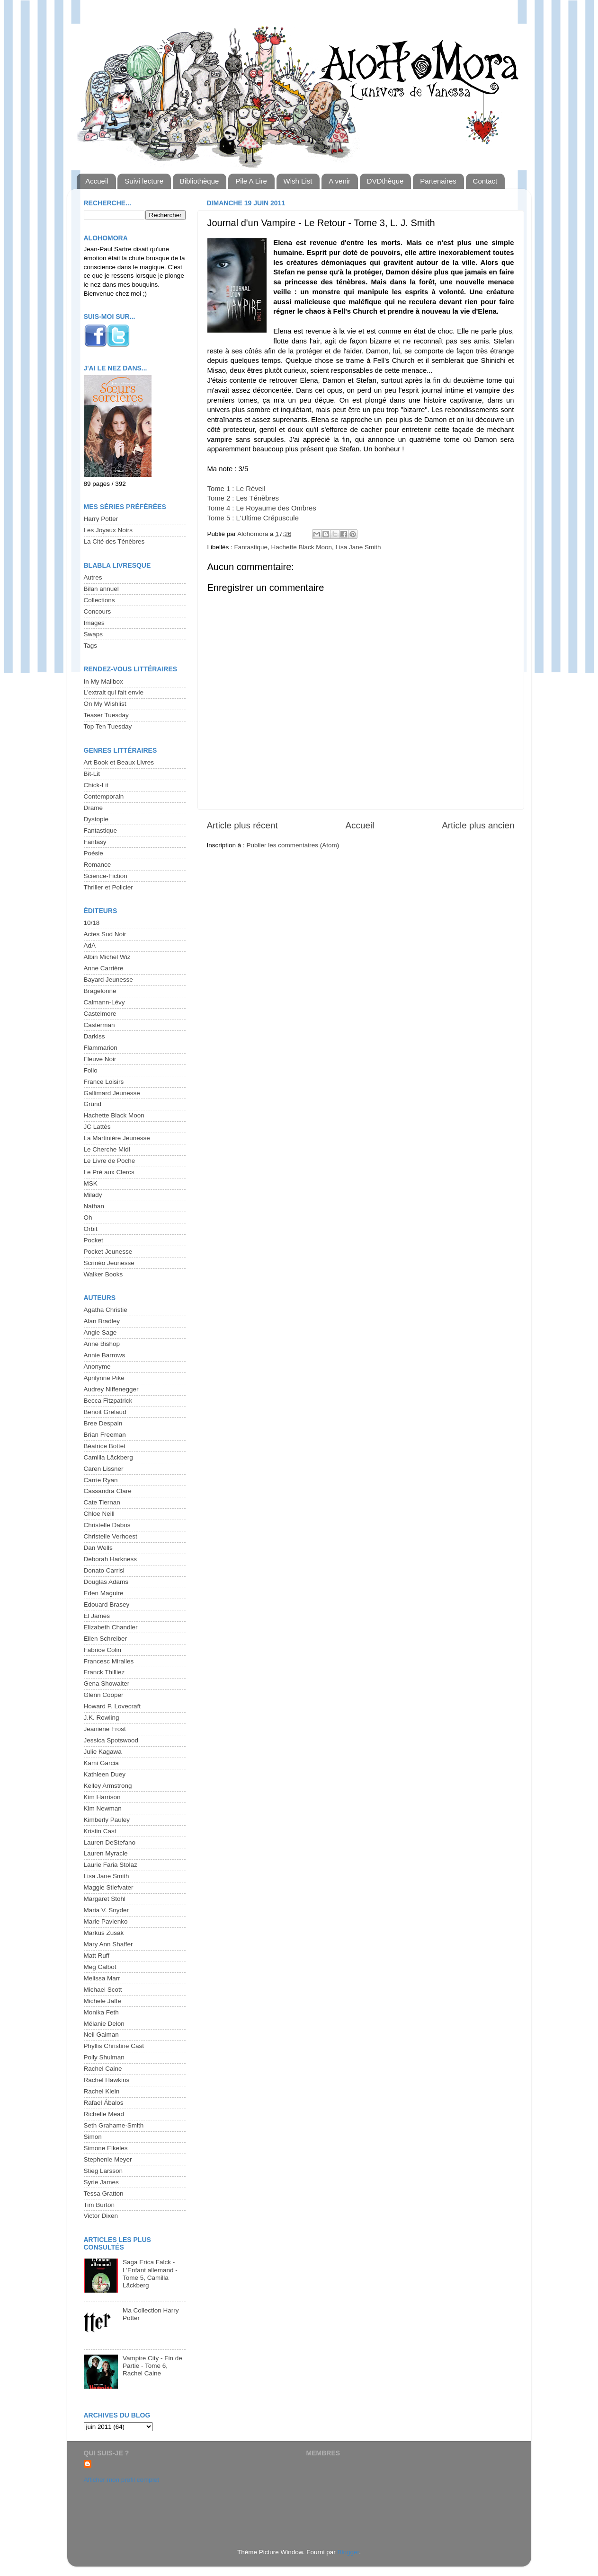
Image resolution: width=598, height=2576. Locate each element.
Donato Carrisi (104, 1570)
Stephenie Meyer (108, 2159)
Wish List (298, 181)
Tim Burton (99, 2204)
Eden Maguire (104, 1593)
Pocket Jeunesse (108, 1251)
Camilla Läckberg (108, 1457)
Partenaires (438, 181)
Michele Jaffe (102, 2001)
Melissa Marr (102, 1978)
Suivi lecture (144, 181)
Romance (97, 864)
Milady (93, 1194)
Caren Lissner (104, 1468)
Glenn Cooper (104, 1694)
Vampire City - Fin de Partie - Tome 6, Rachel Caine (152, 2366)
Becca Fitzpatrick (108, 1400)
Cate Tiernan (102, 1502)
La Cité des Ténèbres (114, 541)
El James (97, 1615)
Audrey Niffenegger (111, 1389)
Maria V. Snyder (106, 1910)
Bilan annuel (101, 588)
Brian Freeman (105, 1434)
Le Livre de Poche (109, 1160)
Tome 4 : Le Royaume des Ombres (261, 508)
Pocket (93, 1240)
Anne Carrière (104, 968)
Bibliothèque (199, 181)
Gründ (93, 1104)
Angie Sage (100, 1332)
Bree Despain (103, 1423)
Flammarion (100, 1047)
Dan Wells (98, 1547)
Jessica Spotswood (111, 1740)
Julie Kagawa (103, 1751)
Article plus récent (242, 825)
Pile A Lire (251, 181)
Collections (99, 600)
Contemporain (104, 796)
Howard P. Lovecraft (112, 1706)
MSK (91, 1183)
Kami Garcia (101, 1763)
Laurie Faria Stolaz (110, 1864)
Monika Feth (101, 2012)
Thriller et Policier (108, 887)
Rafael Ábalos (104, 2102)
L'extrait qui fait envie (113, 692)
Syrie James (101, 2182)
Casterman (99, 1025)
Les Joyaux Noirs (108, 530)
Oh (88, 1217)
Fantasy (95, 841)
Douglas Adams (106, 1581)
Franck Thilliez (104, 1672)
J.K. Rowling (101, 1717)
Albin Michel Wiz (107, 956)
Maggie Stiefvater (109, 1887)
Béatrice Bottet (105, 1446)
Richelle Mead (104, 2114)
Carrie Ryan (101, 1480)
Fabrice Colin (103, 1649)
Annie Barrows (104, 1355)
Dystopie (96, 819)
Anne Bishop (102, 1343)
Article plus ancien (478, 825)
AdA (90, 945)
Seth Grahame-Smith (114, 2125)
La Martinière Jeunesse (117, 1138)
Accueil (96, 181)
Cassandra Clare (108, 1491)
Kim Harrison (102, 1797)
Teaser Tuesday (106, 715)
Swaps (93, 634)
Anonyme (97, 1366)
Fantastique (251, 547)
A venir (339, 181)
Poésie (93, 853)
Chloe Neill (99, 1513)
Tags (91, 645)
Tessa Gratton (104, 2193)
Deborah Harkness (110, 1559)
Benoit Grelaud (105, 1411)
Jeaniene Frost (105, 1728)
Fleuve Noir (100, 1059)
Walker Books (103, 1274)
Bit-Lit (92, 773)
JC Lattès (97, 1126)
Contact (485, 181)
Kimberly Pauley (107, 1819)
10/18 (92, 922)
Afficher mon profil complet (122, 2479)
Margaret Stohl (105, 1898)
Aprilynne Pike (104, 1377)
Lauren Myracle (106, 1853)
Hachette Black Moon (301, 547)
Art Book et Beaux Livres (119, 762)
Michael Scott (103, 1989)
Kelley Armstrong (108, 1785)
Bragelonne (100, 990)
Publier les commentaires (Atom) (293, 845)
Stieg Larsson (103, 2170)
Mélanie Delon (104, 2023)
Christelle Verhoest (110, 1536)
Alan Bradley (102, 1321)
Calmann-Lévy (104, 1002)
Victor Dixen (101, 2215)
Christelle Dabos (107, 1525)
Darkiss (94, 1036)
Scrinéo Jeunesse (109, 1262)
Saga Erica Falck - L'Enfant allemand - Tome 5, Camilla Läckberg (150, 2274)
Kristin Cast (100, 1831)
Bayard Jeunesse (108, 979)
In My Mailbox (103, 681)
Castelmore (100, 1013)
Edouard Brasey (107, 1604)
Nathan (94, 1206)
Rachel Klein (102, 2091)
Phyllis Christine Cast (114, 2045)
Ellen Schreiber (105, 1638)
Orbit (91, 1228)
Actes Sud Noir (105, 934)
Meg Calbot (100, 1966)
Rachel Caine (103, 2068)
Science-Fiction (105, 875)
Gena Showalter (107, 1683)
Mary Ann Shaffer (108, 1944)
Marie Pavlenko (106, 1921)
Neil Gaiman (101, 2034)
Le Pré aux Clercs (109, 1172)
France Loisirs (104, 1081)
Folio (91, 1070)
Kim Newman (103, 1808)
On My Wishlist (105, 703)
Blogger (348, 2552)
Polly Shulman (104, 2057)
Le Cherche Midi (107, 1149)
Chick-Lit (96, 785)
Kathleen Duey (105, 1774)
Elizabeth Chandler (111, 1627)
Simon (93, 2136)
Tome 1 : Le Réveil (236, 488)
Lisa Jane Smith (358, 547)
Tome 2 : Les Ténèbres (243, 498)
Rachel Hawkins (107, 2080)
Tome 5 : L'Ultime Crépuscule (253, 518)
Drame (93, 807)
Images (94, 622)
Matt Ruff (97, 1955)
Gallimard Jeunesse (112, 1093)
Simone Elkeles (106, 2148)
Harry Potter (101, 518)
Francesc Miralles (109, 1661)
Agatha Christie (105, 1309)
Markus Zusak (104, 1932)
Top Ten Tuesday (108, 726)
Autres (93, 577)
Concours (97, 611)
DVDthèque (385, 181)
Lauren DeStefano (110, 1842)
